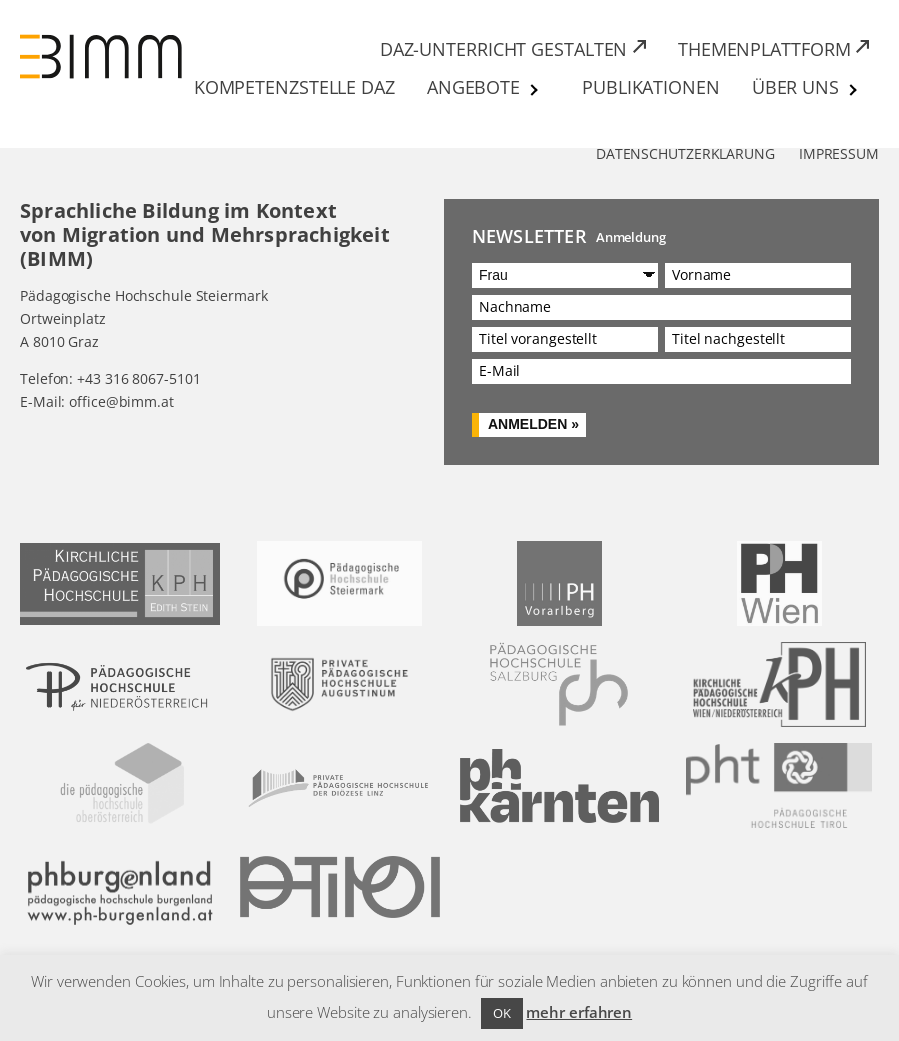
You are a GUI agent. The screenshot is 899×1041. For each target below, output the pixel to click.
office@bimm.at (121, 401)
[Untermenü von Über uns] (854, 90)
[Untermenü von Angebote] (535, 90)
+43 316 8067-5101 (138, 378)
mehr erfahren (579, 1012)
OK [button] (502, 1013)
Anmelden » (533, 424)
